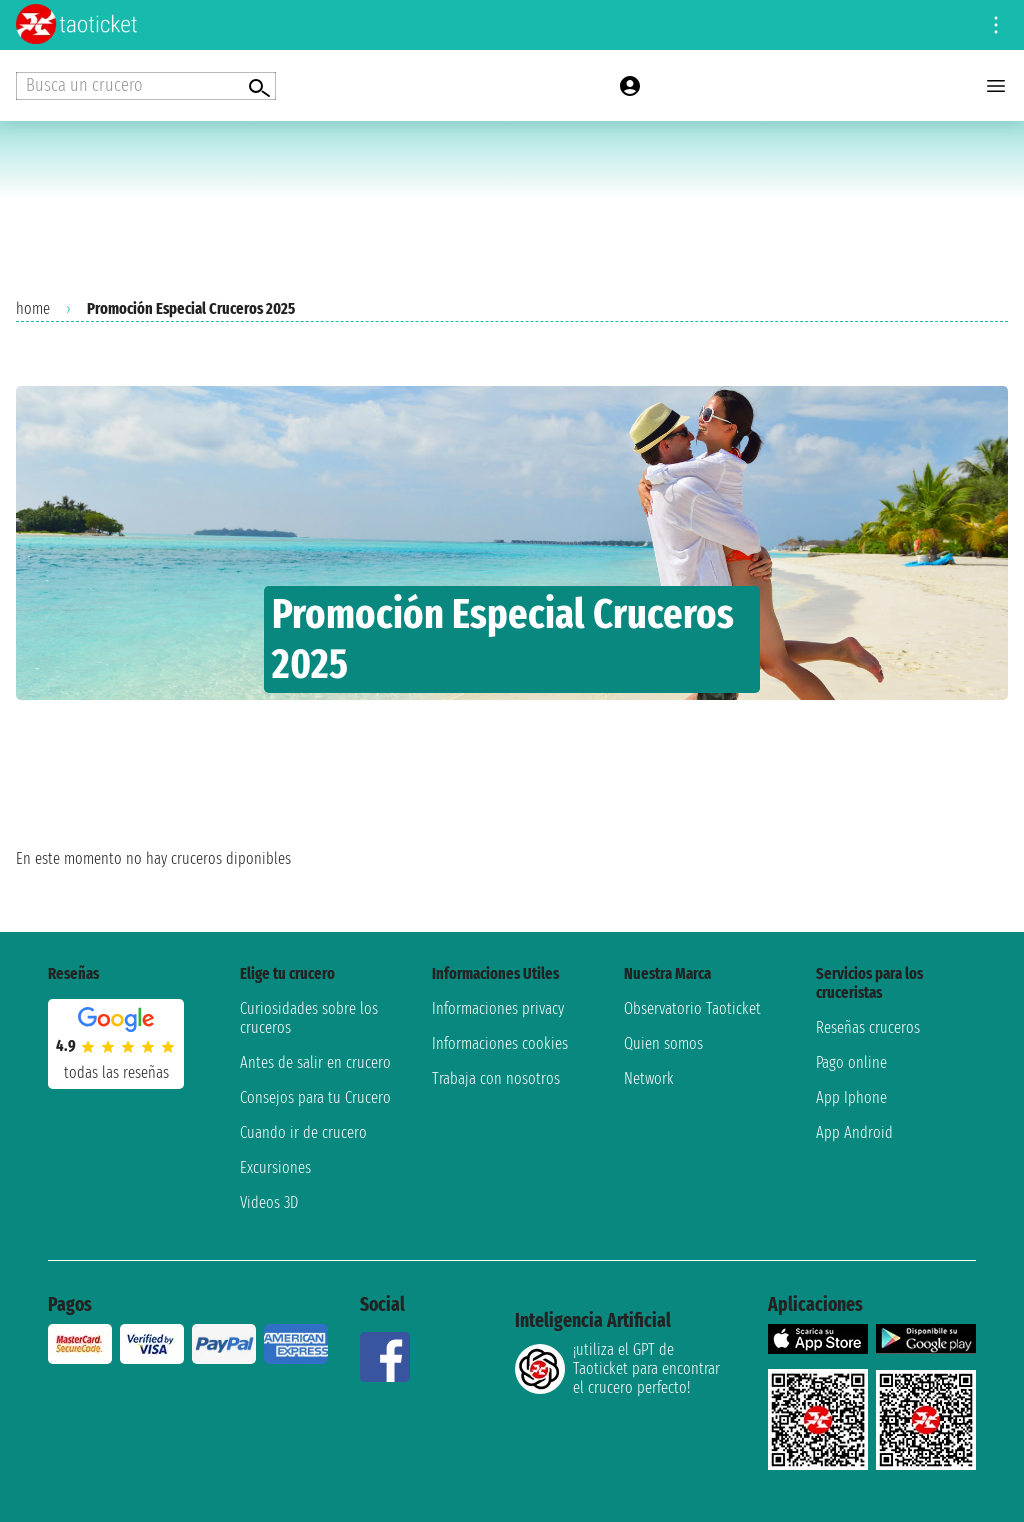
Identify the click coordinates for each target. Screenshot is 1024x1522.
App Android (854, 1132)
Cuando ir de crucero (303, 1132)
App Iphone (851, 1097)
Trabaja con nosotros (496, 1078)
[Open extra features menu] (146, 86)
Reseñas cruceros (868, 1027)
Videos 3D (269, 1202)
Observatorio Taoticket (692, 1008)
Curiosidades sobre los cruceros (309, 1018)
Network (649, 1078)
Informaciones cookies (500, 1043)
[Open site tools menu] (996, 25)
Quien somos (663, 1043)
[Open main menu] (996, 86)
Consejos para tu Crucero (315, 1097)
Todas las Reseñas (116, 1072)
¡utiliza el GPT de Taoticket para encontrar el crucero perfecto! (617, 1368)
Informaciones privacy (498, 1008)
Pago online (851, 1062)
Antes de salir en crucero (315, 1062)
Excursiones (275, 1167)
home (33, 308)
